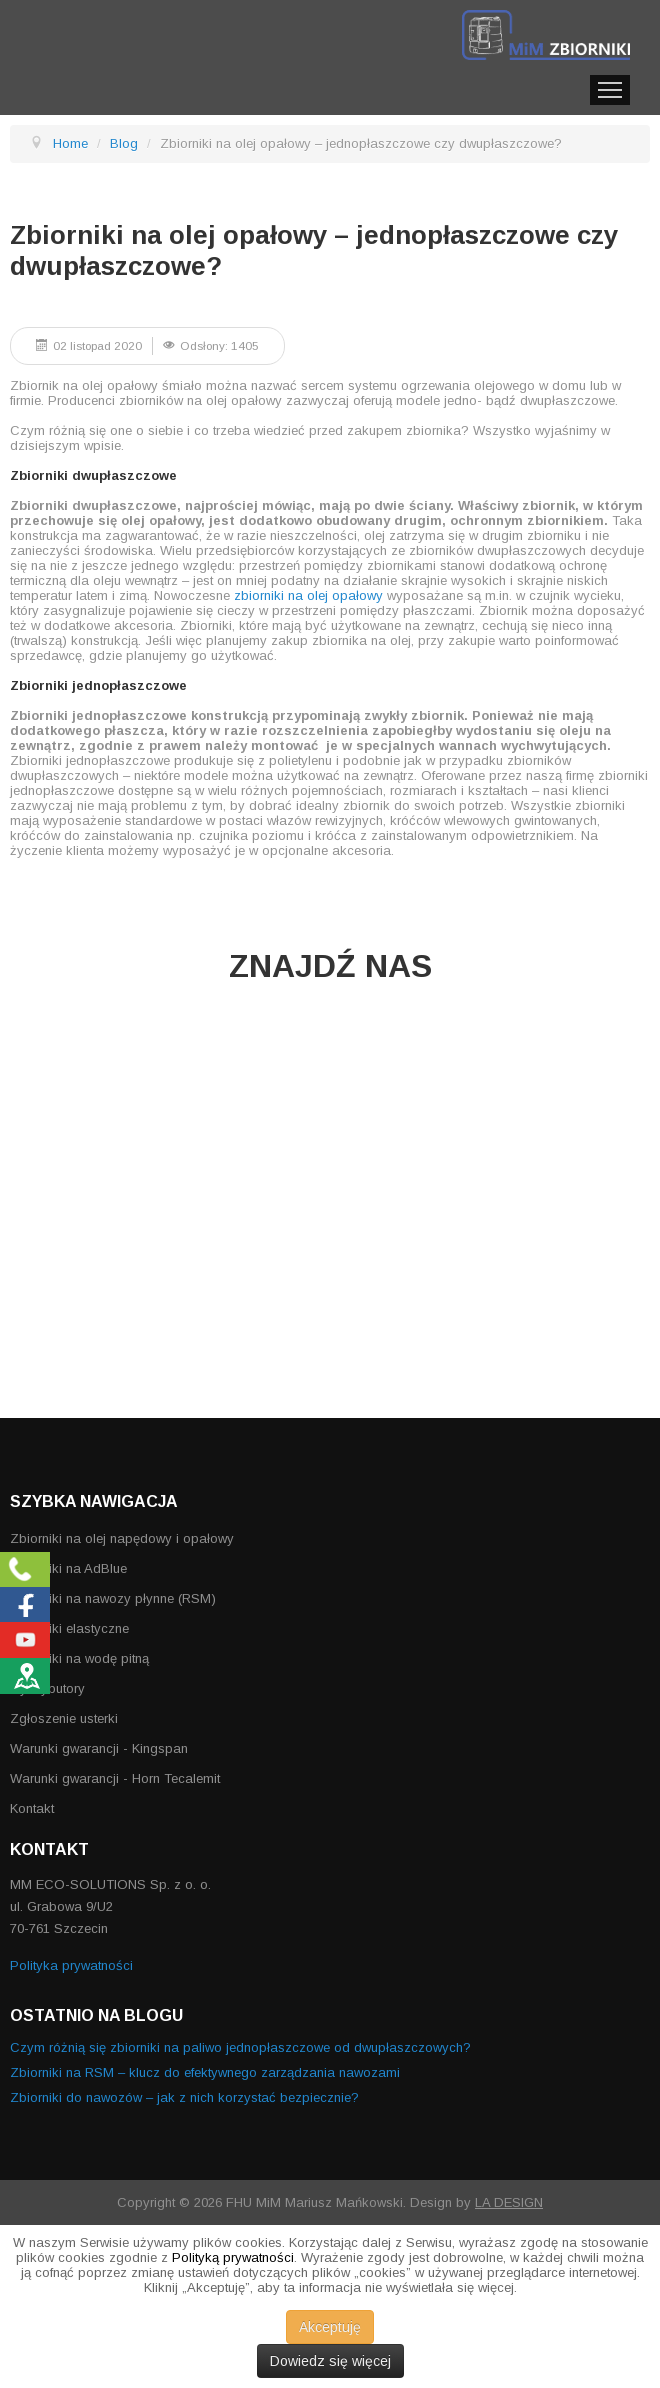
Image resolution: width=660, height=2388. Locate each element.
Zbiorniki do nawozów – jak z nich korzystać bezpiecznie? (184, 2097)
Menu (610, 90)
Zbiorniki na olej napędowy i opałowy (122, 1538)
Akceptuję (330, 2327)
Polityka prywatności (71, 1965)
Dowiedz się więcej (330, 2361)
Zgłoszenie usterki (64, 1718)
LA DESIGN (509, 2202)
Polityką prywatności (233, 2257)
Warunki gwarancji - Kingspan (99, 1748)
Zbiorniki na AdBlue (68, 1568)
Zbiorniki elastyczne (69, 1628)
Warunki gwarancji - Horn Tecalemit (115, 1778)
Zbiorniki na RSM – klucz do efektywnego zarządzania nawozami (205, 2072)
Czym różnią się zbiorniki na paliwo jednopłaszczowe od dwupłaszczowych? (240, 2047)
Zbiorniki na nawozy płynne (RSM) (113, 1598)
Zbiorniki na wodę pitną (79, 1658)
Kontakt (32, 1808)
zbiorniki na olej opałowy (308, 595)
